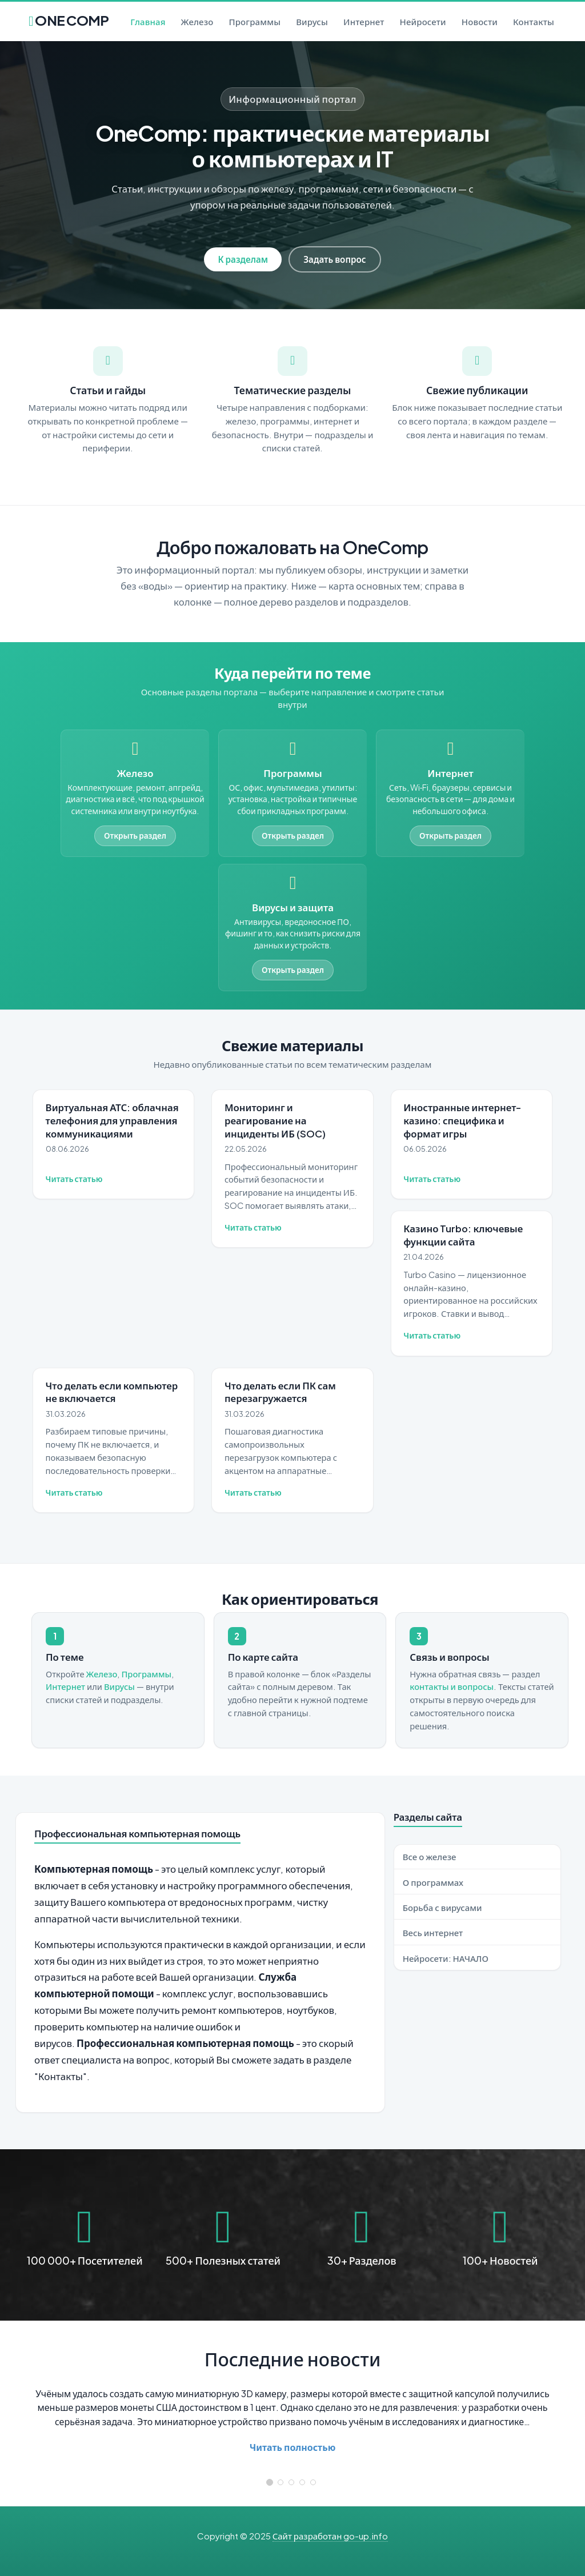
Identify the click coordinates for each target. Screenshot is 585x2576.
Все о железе (429, 1856)
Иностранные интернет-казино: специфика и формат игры (462, 1120)
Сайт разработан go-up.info (330, 2535)
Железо (197, 21)
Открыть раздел (135, 835)
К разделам (243, 259)
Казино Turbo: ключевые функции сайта (463, 1235)
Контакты (533, 21)
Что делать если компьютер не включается (112, 1392)
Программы (255, 21)
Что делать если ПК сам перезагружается (280, 1392)
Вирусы (312, 21)
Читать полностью (293, 2447)
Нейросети (423, 21)
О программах (433, 1882)
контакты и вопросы (452, 1686)
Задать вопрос (334, 259)
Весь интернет (433, 1932)
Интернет (363, 21)
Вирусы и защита (293, 908)
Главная (147, 21)
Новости (480, 21)
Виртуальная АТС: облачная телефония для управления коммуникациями (112, 1120)
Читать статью (74, 1178)
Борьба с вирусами (442, 1907)
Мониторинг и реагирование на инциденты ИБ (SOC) (275, 1120)
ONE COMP (69, 16)
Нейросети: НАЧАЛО (445, 1958)
